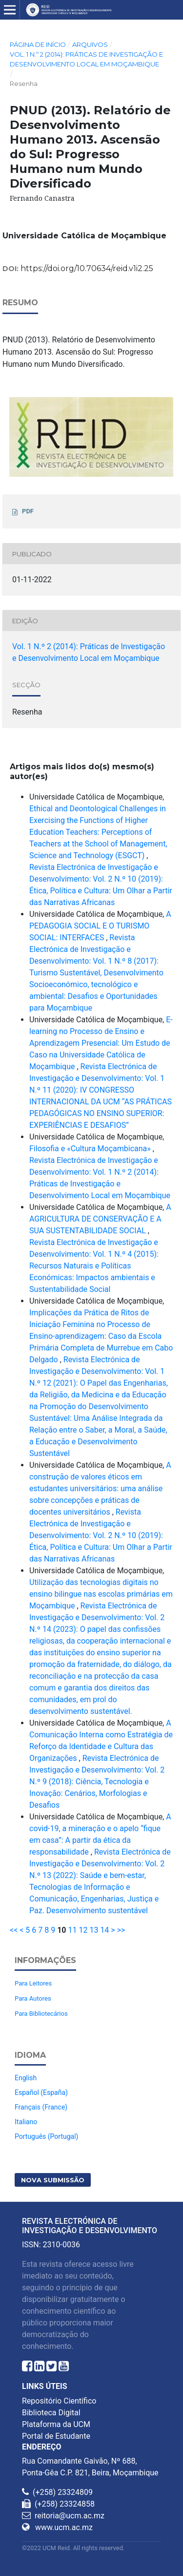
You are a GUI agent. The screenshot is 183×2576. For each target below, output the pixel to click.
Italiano (26, 2122)
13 (93, 1930)
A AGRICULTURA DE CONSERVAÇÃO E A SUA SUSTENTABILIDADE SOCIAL (100, 1219)
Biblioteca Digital (51, 2412)
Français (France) (41, 2107)
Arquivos (90, 44)
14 (104, 1930)
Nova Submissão (52, 2180)
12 (83, 1930)
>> (121, 1930)
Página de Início (38, 44)
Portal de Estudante (56, 2436)
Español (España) (41, 2092)
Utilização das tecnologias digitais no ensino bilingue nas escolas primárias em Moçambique (101, 1594)
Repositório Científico (59, 2401)
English (26, 2078)
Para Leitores (33, 1983)
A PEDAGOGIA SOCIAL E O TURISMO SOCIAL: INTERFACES (100, 925)
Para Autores (33, 1998)
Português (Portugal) (46, 2136)
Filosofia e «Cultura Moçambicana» (91, 1148)
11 (72, 1930)
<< (14, 1930)
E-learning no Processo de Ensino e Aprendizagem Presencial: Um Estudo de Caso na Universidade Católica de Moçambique (101, 1043)
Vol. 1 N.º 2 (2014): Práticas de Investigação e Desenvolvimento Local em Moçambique (86, 59)
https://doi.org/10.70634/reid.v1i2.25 (86, 268)
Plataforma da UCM (56, 2424)
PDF (28, 511)
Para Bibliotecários (41, 2013)
